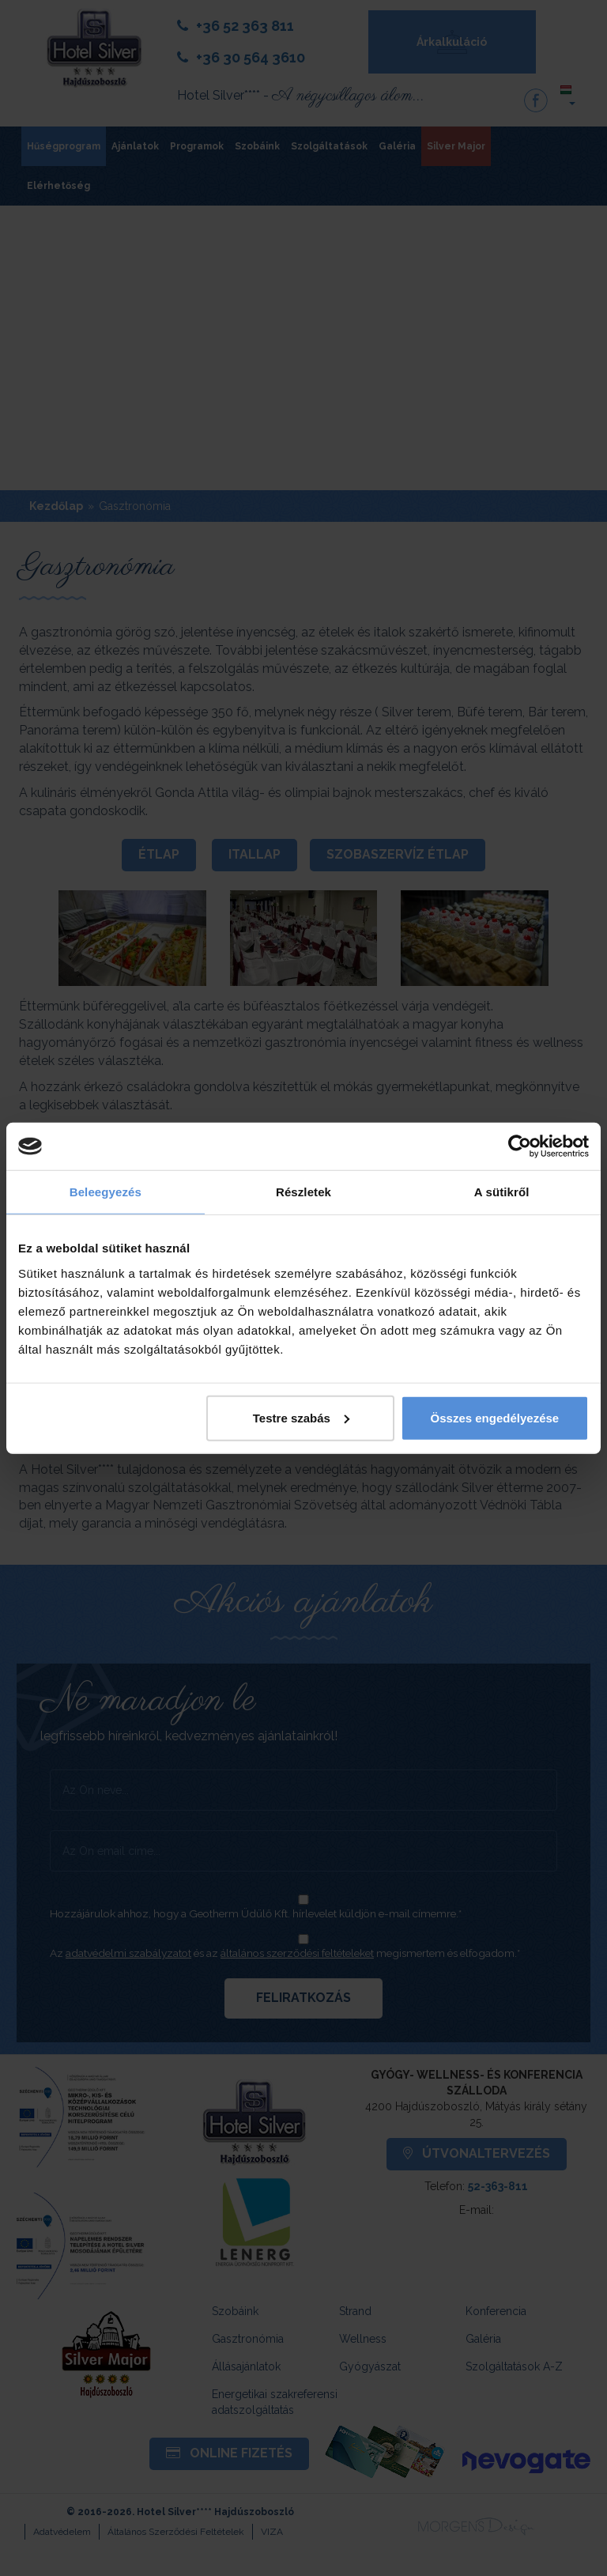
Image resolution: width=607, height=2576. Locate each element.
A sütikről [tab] (502, 1192)
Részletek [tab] (303, 1192)
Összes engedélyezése (495, 1417)
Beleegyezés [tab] (105, 1192)
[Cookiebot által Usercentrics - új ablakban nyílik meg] (520, 1146)
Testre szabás (301, 1417)
